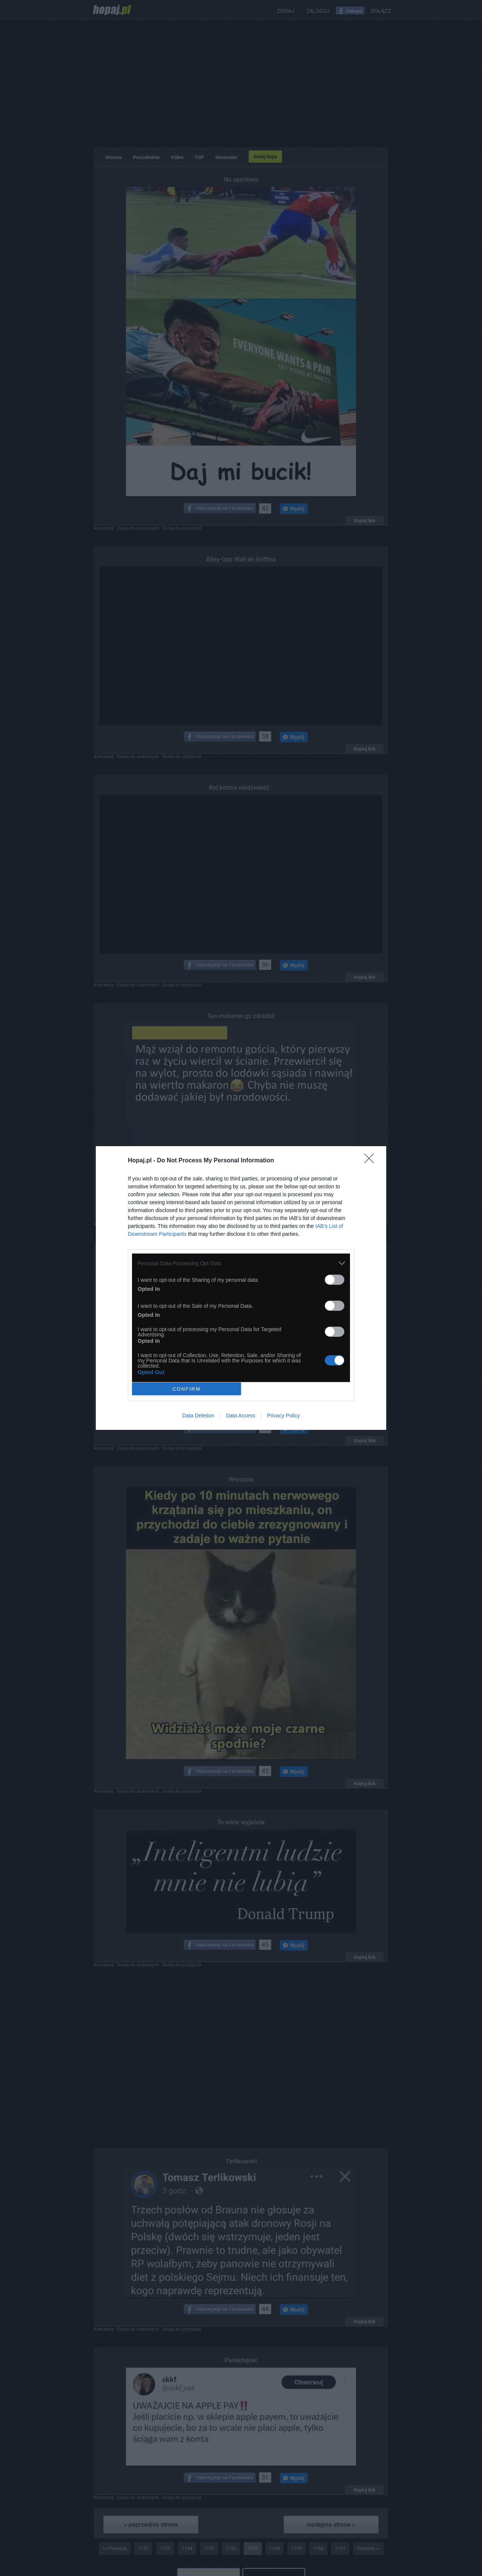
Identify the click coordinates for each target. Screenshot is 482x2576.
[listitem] (241, 1263)
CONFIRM (186, 1389)
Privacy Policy (283, 1416)
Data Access (240, 1416)
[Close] (371, 1161)
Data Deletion (198, 1416)
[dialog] (241, 1288)
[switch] (334, 1280)
